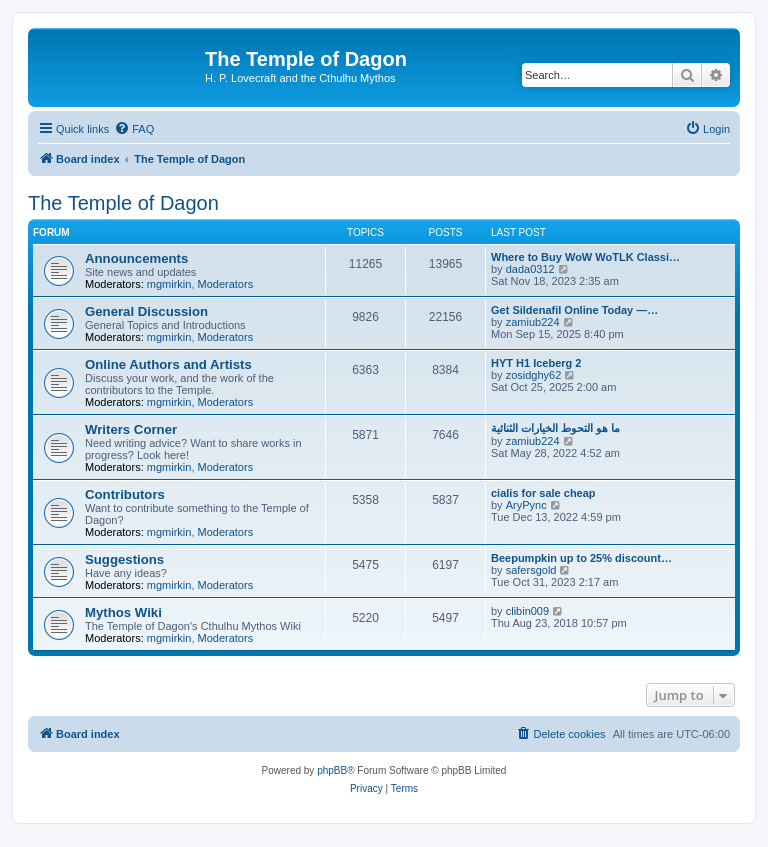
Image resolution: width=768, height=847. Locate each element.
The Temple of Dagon (123, 203)
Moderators (226, 284)
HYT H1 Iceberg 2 (536, 363)
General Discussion (146, 311)
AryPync (526, 505)
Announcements (136, 258)
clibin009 (527, 611)
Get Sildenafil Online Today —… (574, 310)
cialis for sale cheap (543, 493)
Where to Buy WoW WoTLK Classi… (585, 257)
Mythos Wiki (123, 612)
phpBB (332, 770)
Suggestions (124, 559)
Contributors (125, 494)
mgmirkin (169, 284)
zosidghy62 (534, 375)
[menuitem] (134, 129)
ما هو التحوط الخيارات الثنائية (555, 428)
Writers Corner (131, 429)
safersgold (531, 570)
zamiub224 (533, 322)
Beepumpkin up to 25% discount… (581, 558)
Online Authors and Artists (168, 364)
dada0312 (530, 269)
